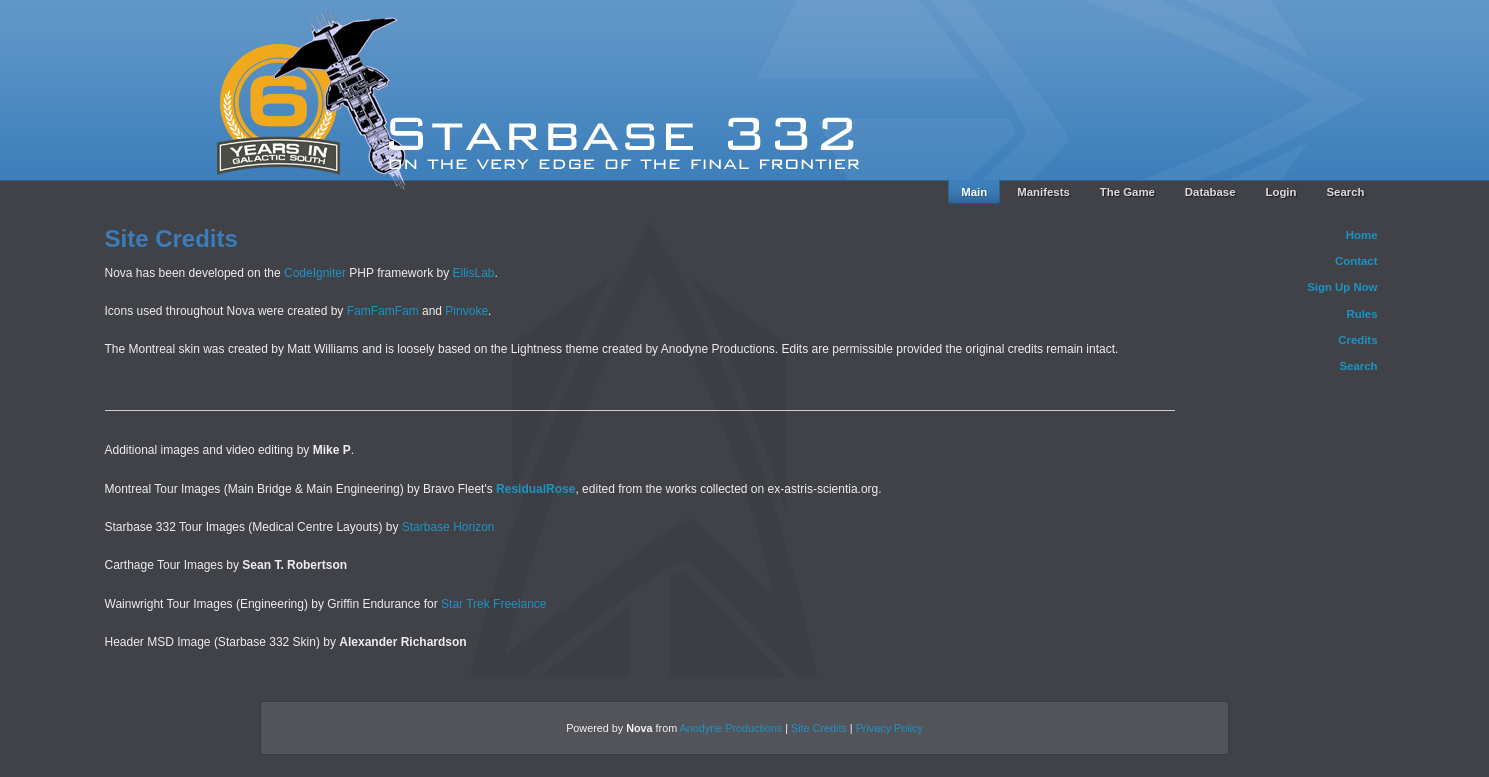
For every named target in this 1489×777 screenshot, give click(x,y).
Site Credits (819, 728)
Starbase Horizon (448, 527)
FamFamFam (383, 311)
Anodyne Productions (731, 728)
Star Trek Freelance (493, 604)
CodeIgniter (315, 273)
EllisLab (474, 273)
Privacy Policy (889, 728)
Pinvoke (466, 311)
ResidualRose (535, 489)
